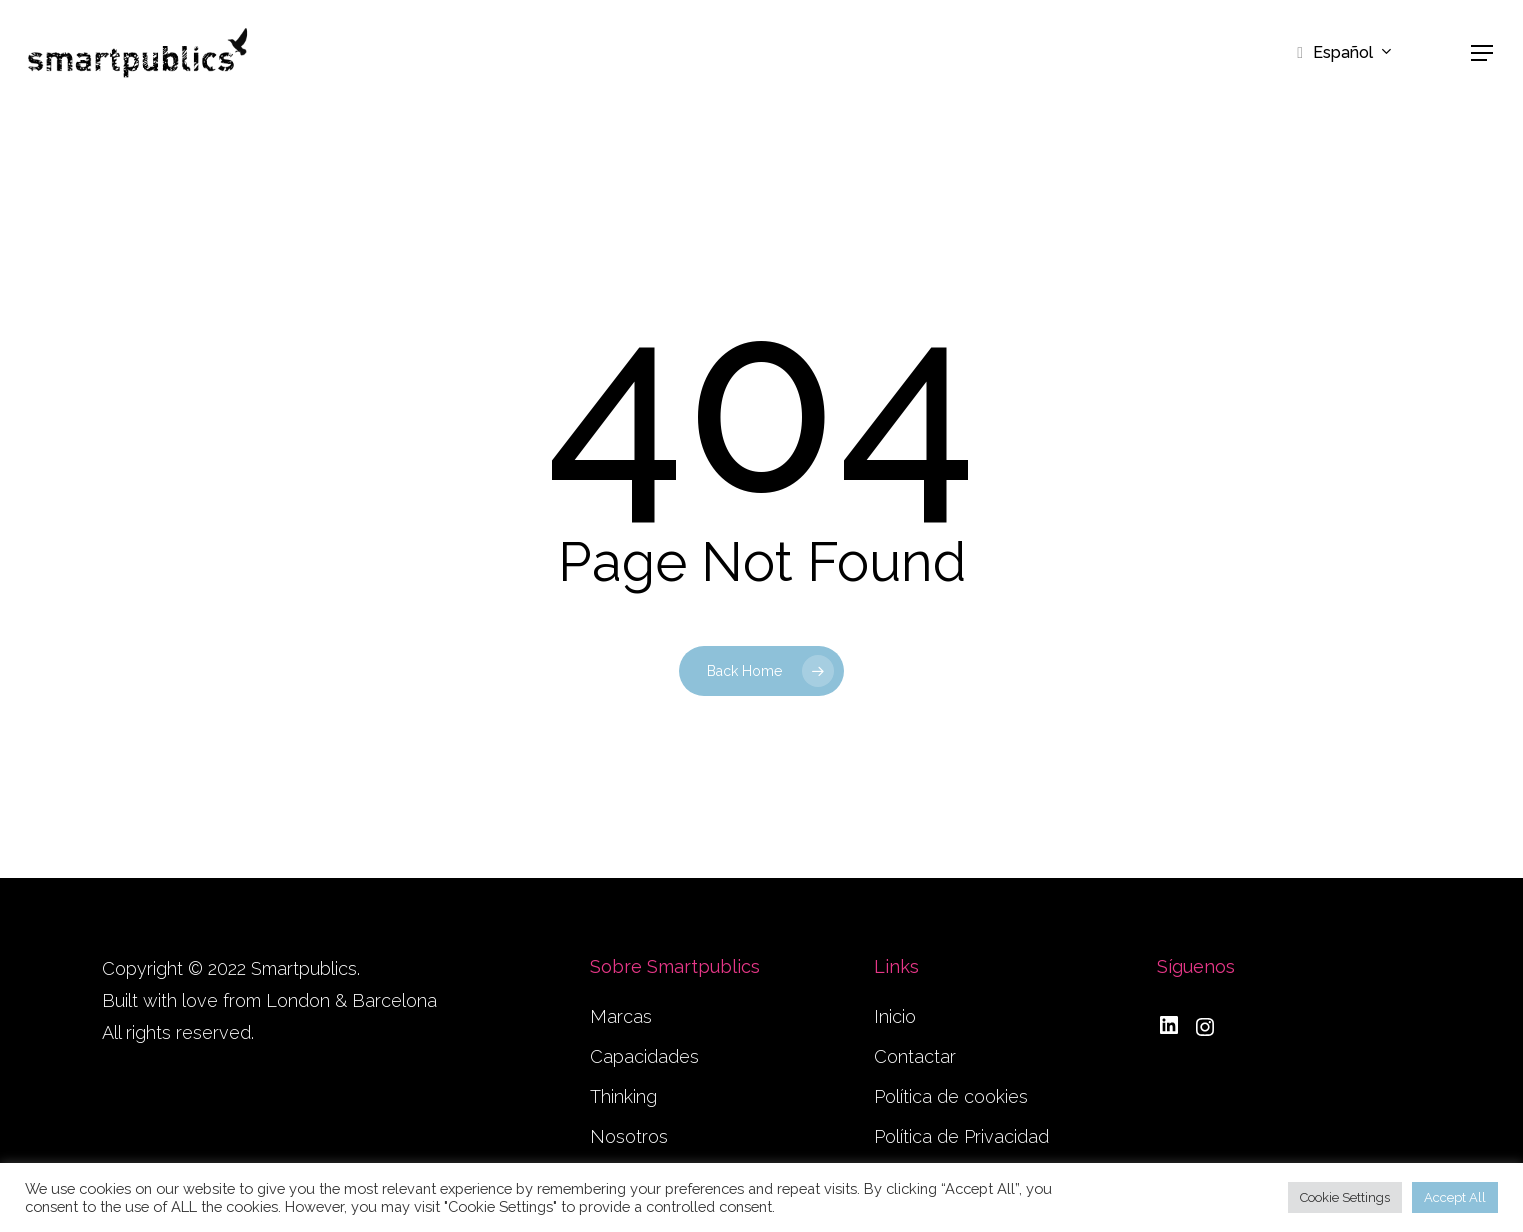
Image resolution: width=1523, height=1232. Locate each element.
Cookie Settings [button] (1345, 1197)
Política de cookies (951, 1096)
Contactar (915, 1056)
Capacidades (644, 1056)
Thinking (623, 1096)
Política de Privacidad (961, 1136)
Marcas (621, 1016)
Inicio (895, 1016)
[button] (1483, 53)
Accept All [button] (1455, 1197)
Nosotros (629, 1136)
